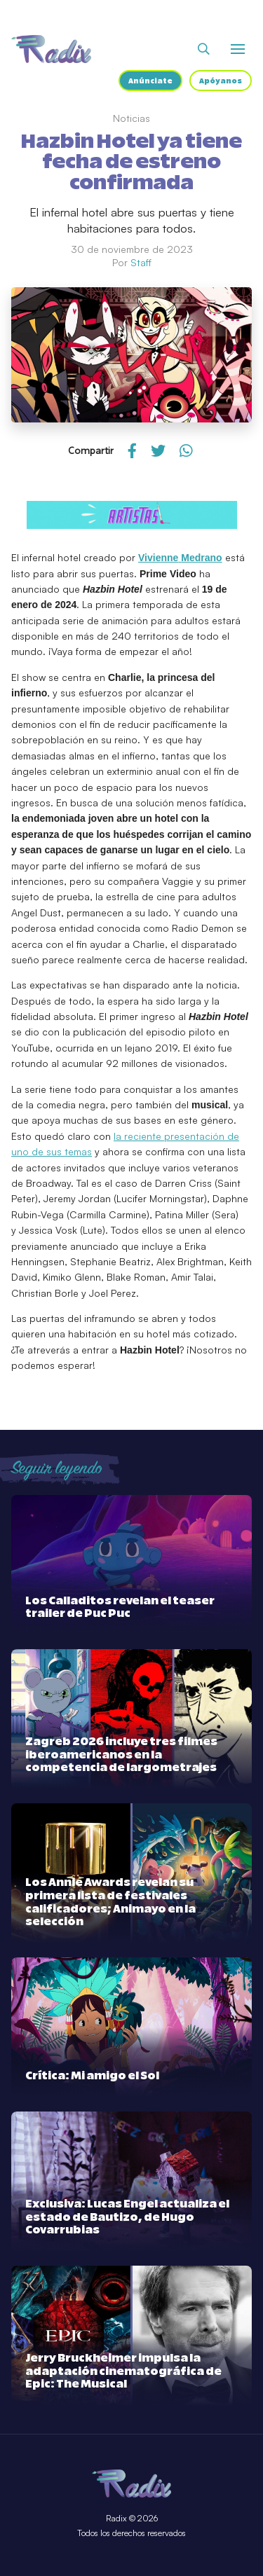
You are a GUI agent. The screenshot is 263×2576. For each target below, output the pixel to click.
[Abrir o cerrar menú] (238, 49)
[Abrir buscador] (204, 49)
